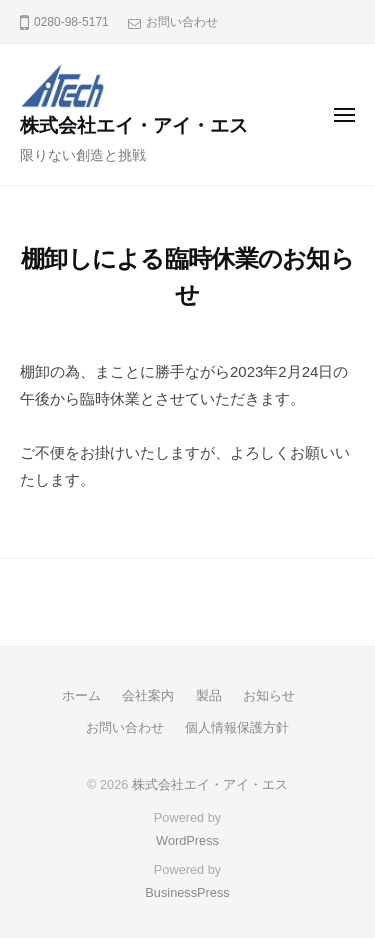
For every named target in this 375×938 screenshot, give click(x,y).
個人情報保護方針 (237, 727)
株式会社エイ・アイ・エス (134, 125)
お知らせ (269, 695)
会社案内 (148, 695)
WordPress (187, 840)
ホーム (81, 695)
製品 (209, 695)
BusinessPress (187, 892)
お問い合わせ (182, 22)
